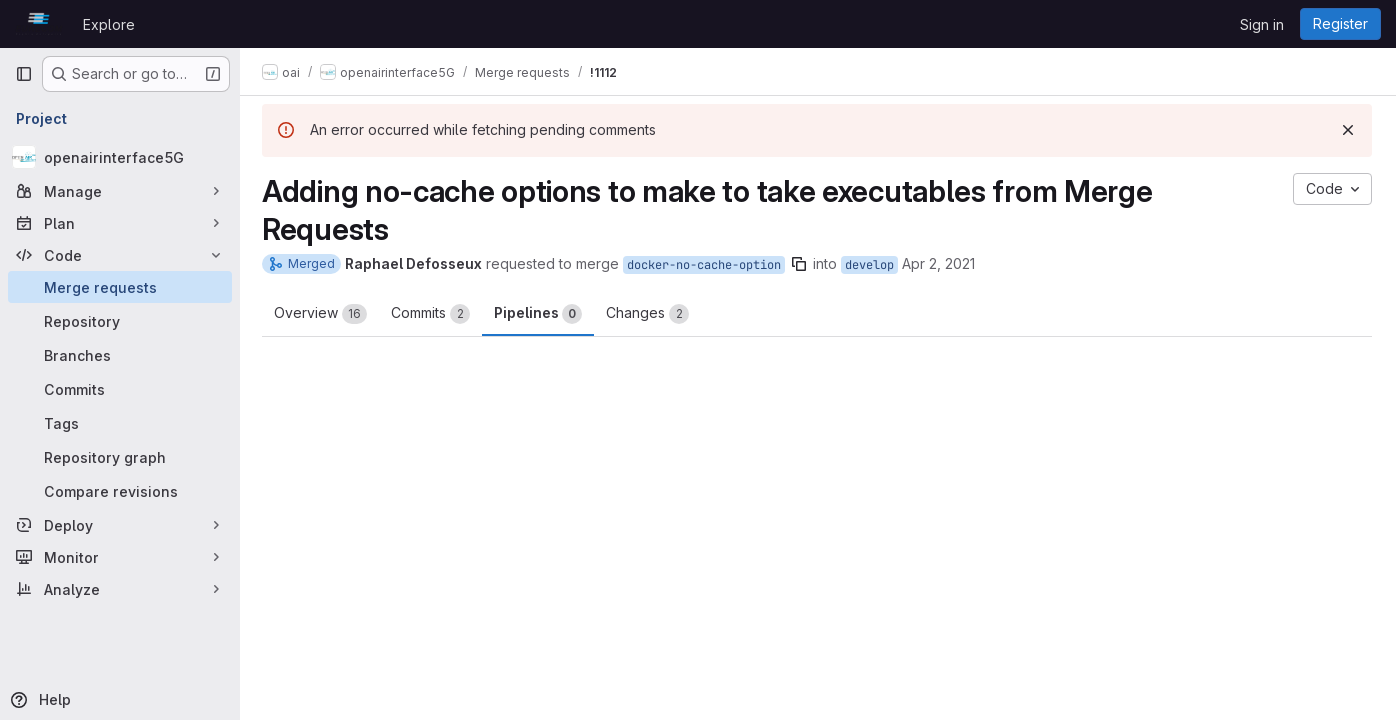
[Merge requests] (120, 287)
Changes (649, 314)
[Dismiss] (1348, 130)
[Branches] (120, 355)
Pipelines (540, 314)
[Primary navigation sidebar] (24, 74)
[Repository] (120, 321)
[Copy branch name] (801, 264)
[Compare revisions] (120, 491)
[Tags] (120, 423)
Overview (322, 314)
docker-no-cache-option (706, 265)
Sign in (1262, 24)
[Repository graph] (120, 457)
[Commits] (120, 389)
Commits (432, 314)
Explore (109, 24)
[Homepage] (39, 24)
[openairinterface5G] (120, 157)
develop (871, 265)
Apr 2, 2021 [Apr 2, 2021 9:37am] (940, 263)
